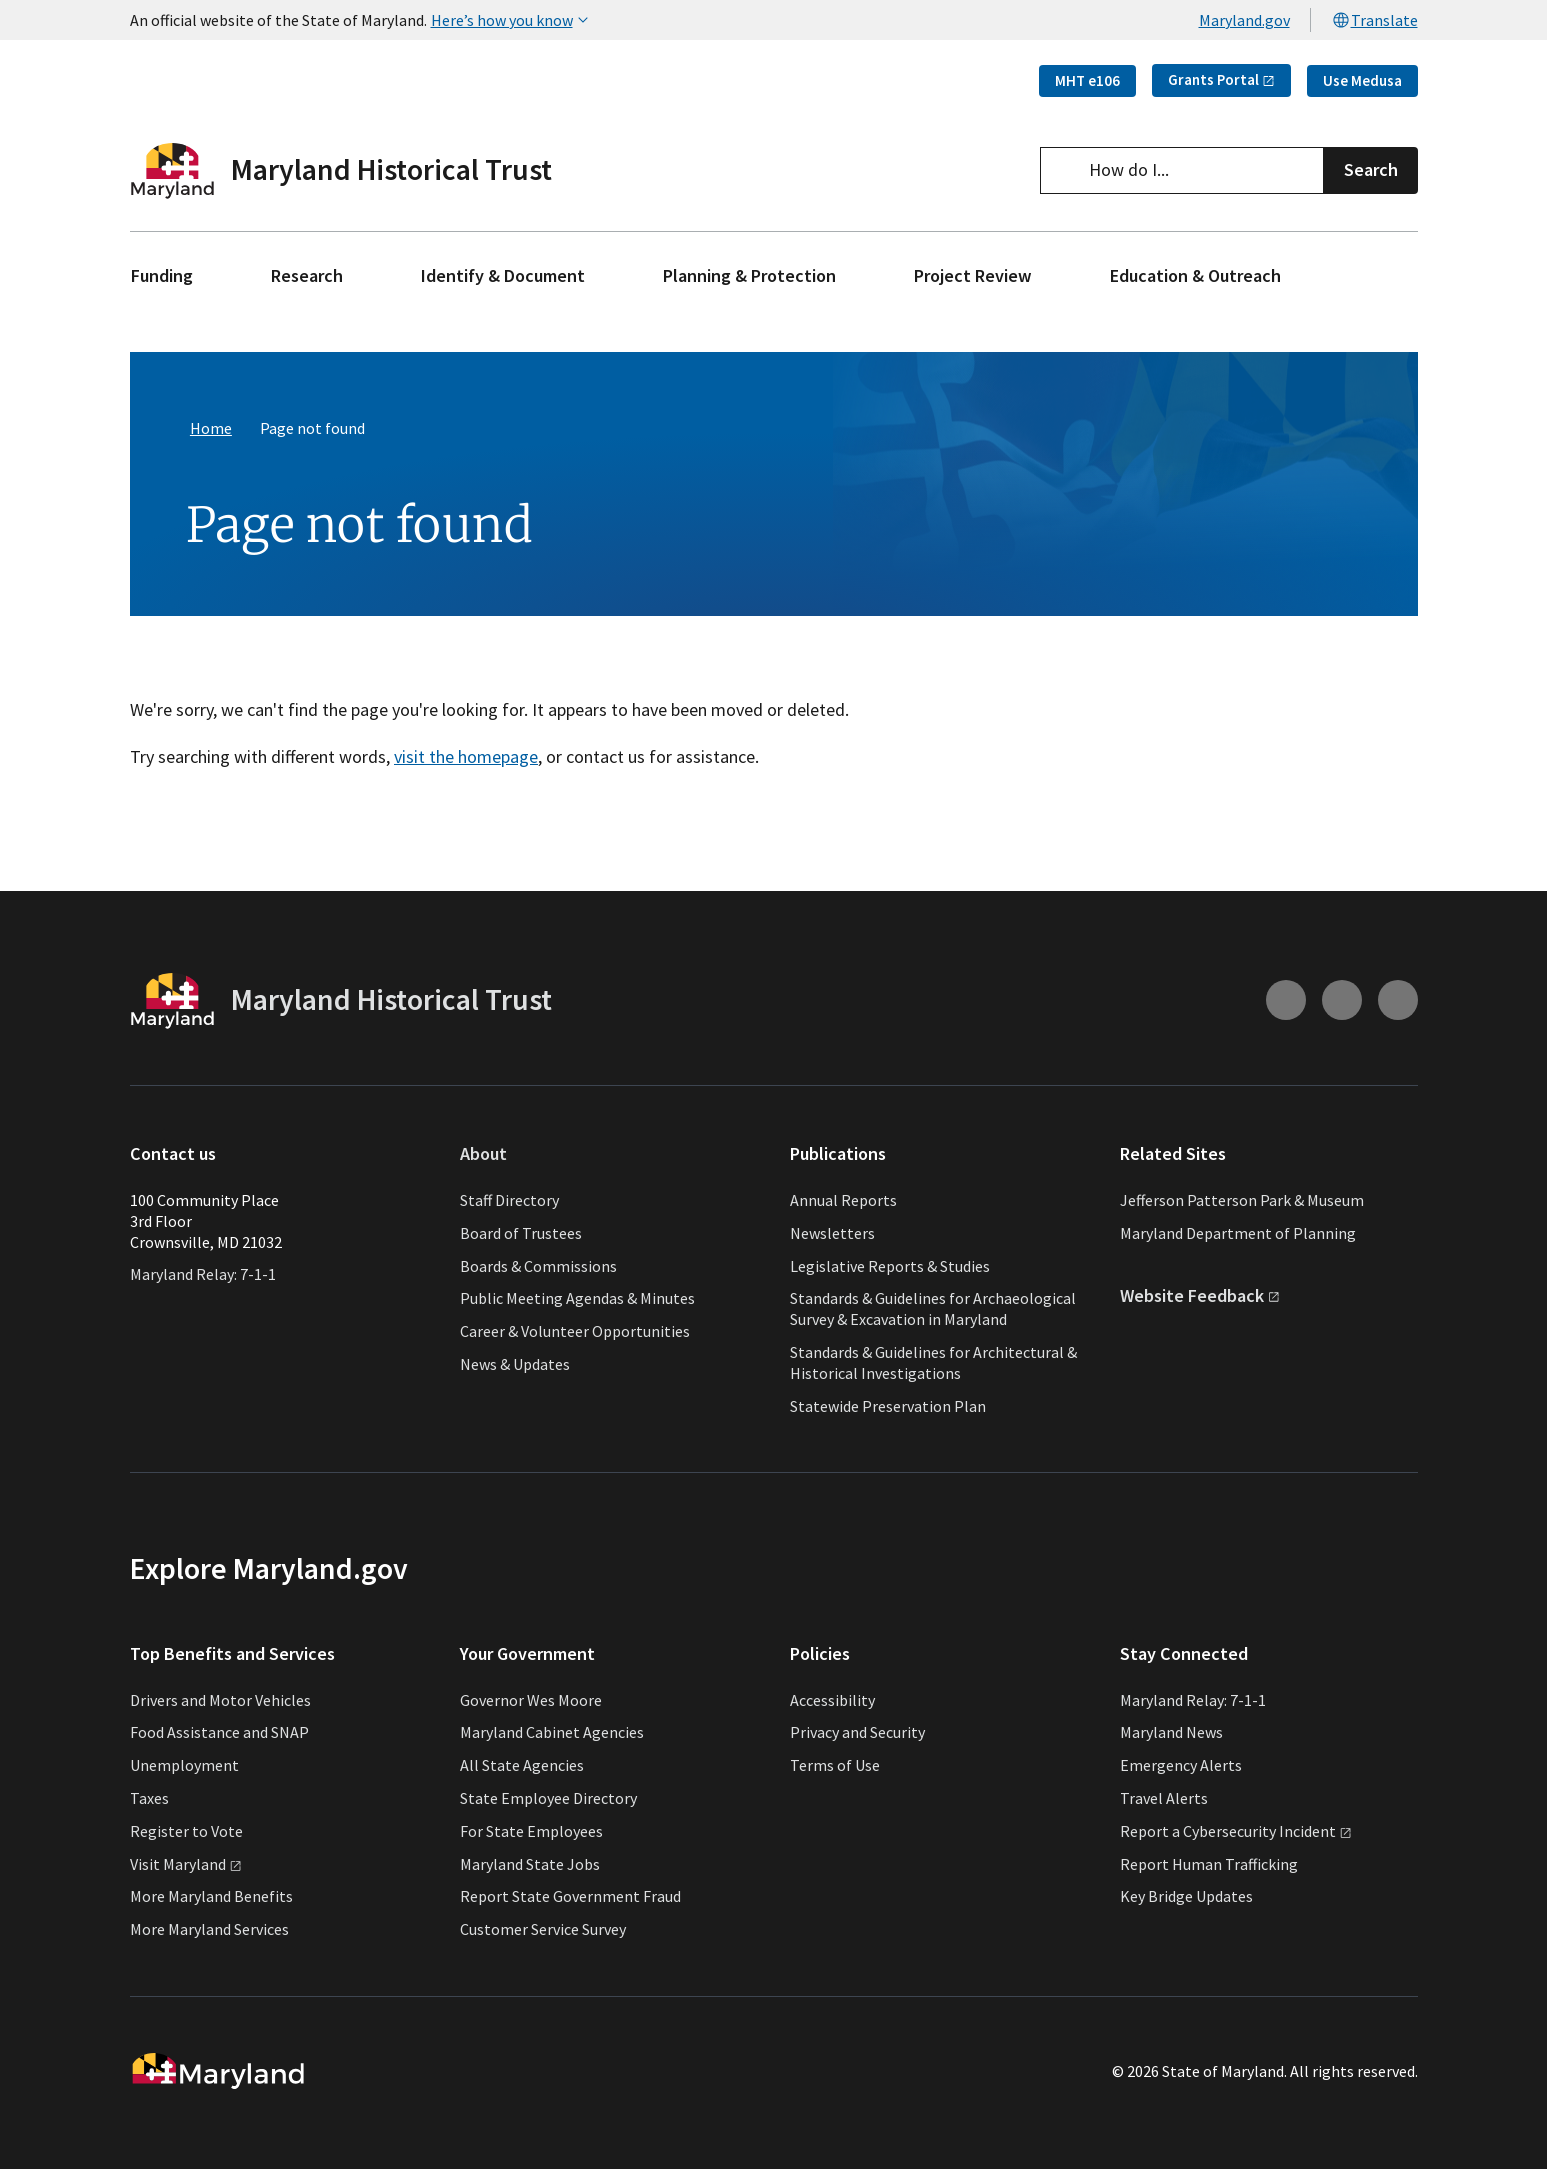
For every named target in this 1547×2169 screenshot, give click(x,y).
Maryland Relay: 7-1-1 (203, 1274)
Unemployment (184, 1765)
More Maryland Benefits (211, 1896)
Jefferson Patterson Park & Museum (1242, 1200)
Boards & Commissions (538, 1266)
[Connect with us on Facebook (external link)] (1398, 1001)
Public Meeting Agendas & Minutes (577, 1298)
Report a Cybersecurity (1236, 1831)
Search (1371, 169)
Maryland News (1171, 1732)
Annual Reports (843, 1200)
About (483, 1154)
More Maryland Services (209, 1929)
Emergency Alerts (1181, 1765)
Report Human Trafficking (1209, 1864)
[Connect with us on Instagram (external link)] (1286, 1001)
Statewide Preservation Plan (888, 1406)
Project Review (973, 275)
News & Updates (515, 1364)
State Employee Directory (548, 1798)
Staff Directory (509, 1200)
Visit (186, 1864)
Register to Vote (186, 1831)
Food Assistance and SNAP (219, 1732)
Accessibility (832, 1700)
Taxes (149, 1798)
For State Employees (531, 1831)
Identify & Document (503, 275)
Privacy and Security (857, 1732)
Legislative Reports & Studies (890, 1266)
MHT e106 (1087, 80)
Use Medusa (1362, 80)
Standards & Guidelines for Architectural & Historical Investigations (933, 1362)
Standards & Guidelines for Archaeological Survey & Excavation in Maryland (933, 1308)
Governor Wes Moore (531, 1700)
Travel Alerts (1164, 1798)
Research (307, 275)
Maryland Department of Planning (1238, 1233)
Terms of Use (835, 1765)
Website (1200, 1295)
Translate (1374, 20)
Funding (162, 275)
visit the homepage (466, 756)
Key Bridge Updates (1186, 1896)
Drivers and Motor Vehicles (220, 1700)
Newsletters (832, 1233)
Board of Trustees (521, 1233)
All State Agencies (522, 1765)
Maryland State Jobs (530, 1864)
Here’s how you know (512, 20)
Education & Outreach (1195, 275)
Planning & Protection (749, 275)
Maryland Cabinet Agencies (552, 1732)
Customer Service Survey (543, 1929)
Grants (1221, 79)
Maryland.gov (1244, 20)
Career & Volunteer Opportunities (575, 1331)
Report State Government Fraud (570, 1896)
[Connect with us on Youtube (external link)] (1342, 1001)
